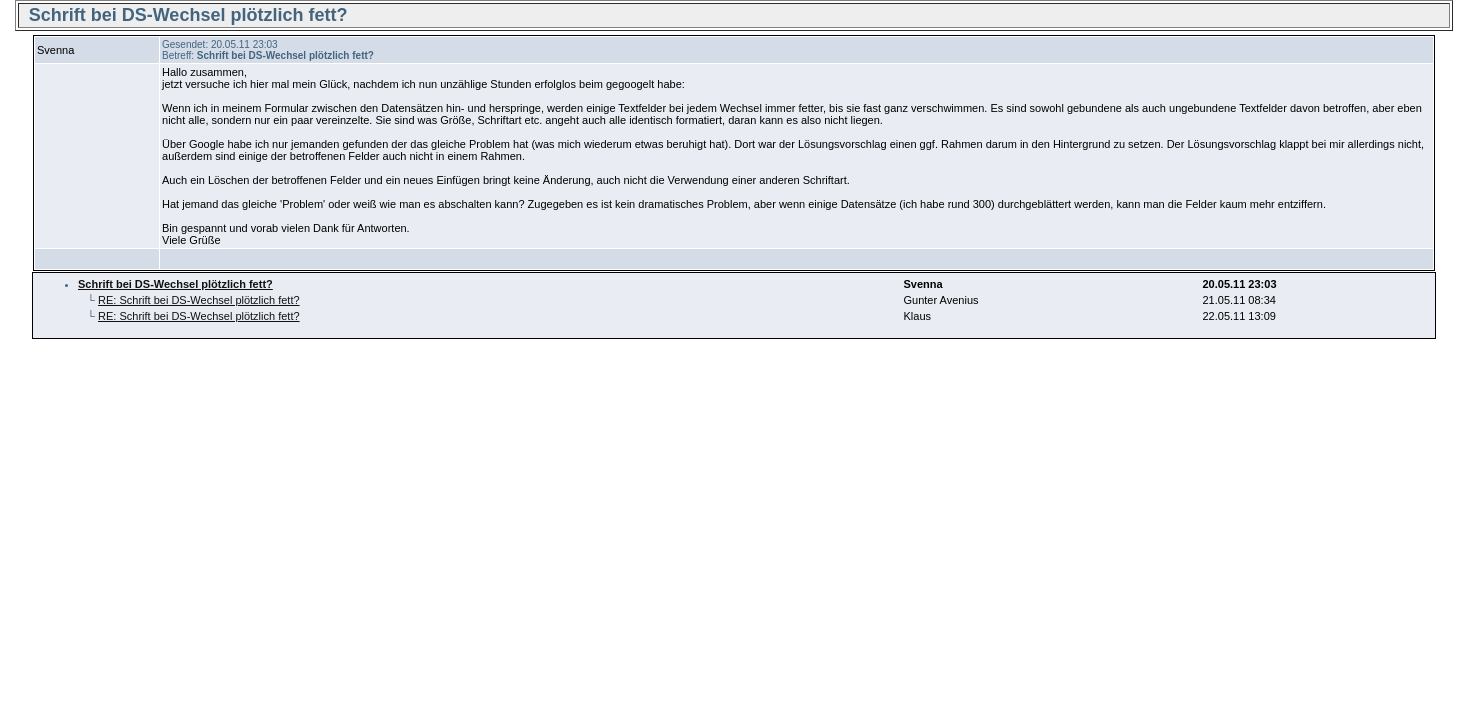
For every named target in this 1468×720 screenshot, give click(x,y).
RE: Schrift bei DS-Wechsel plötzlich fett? (199, 300)
